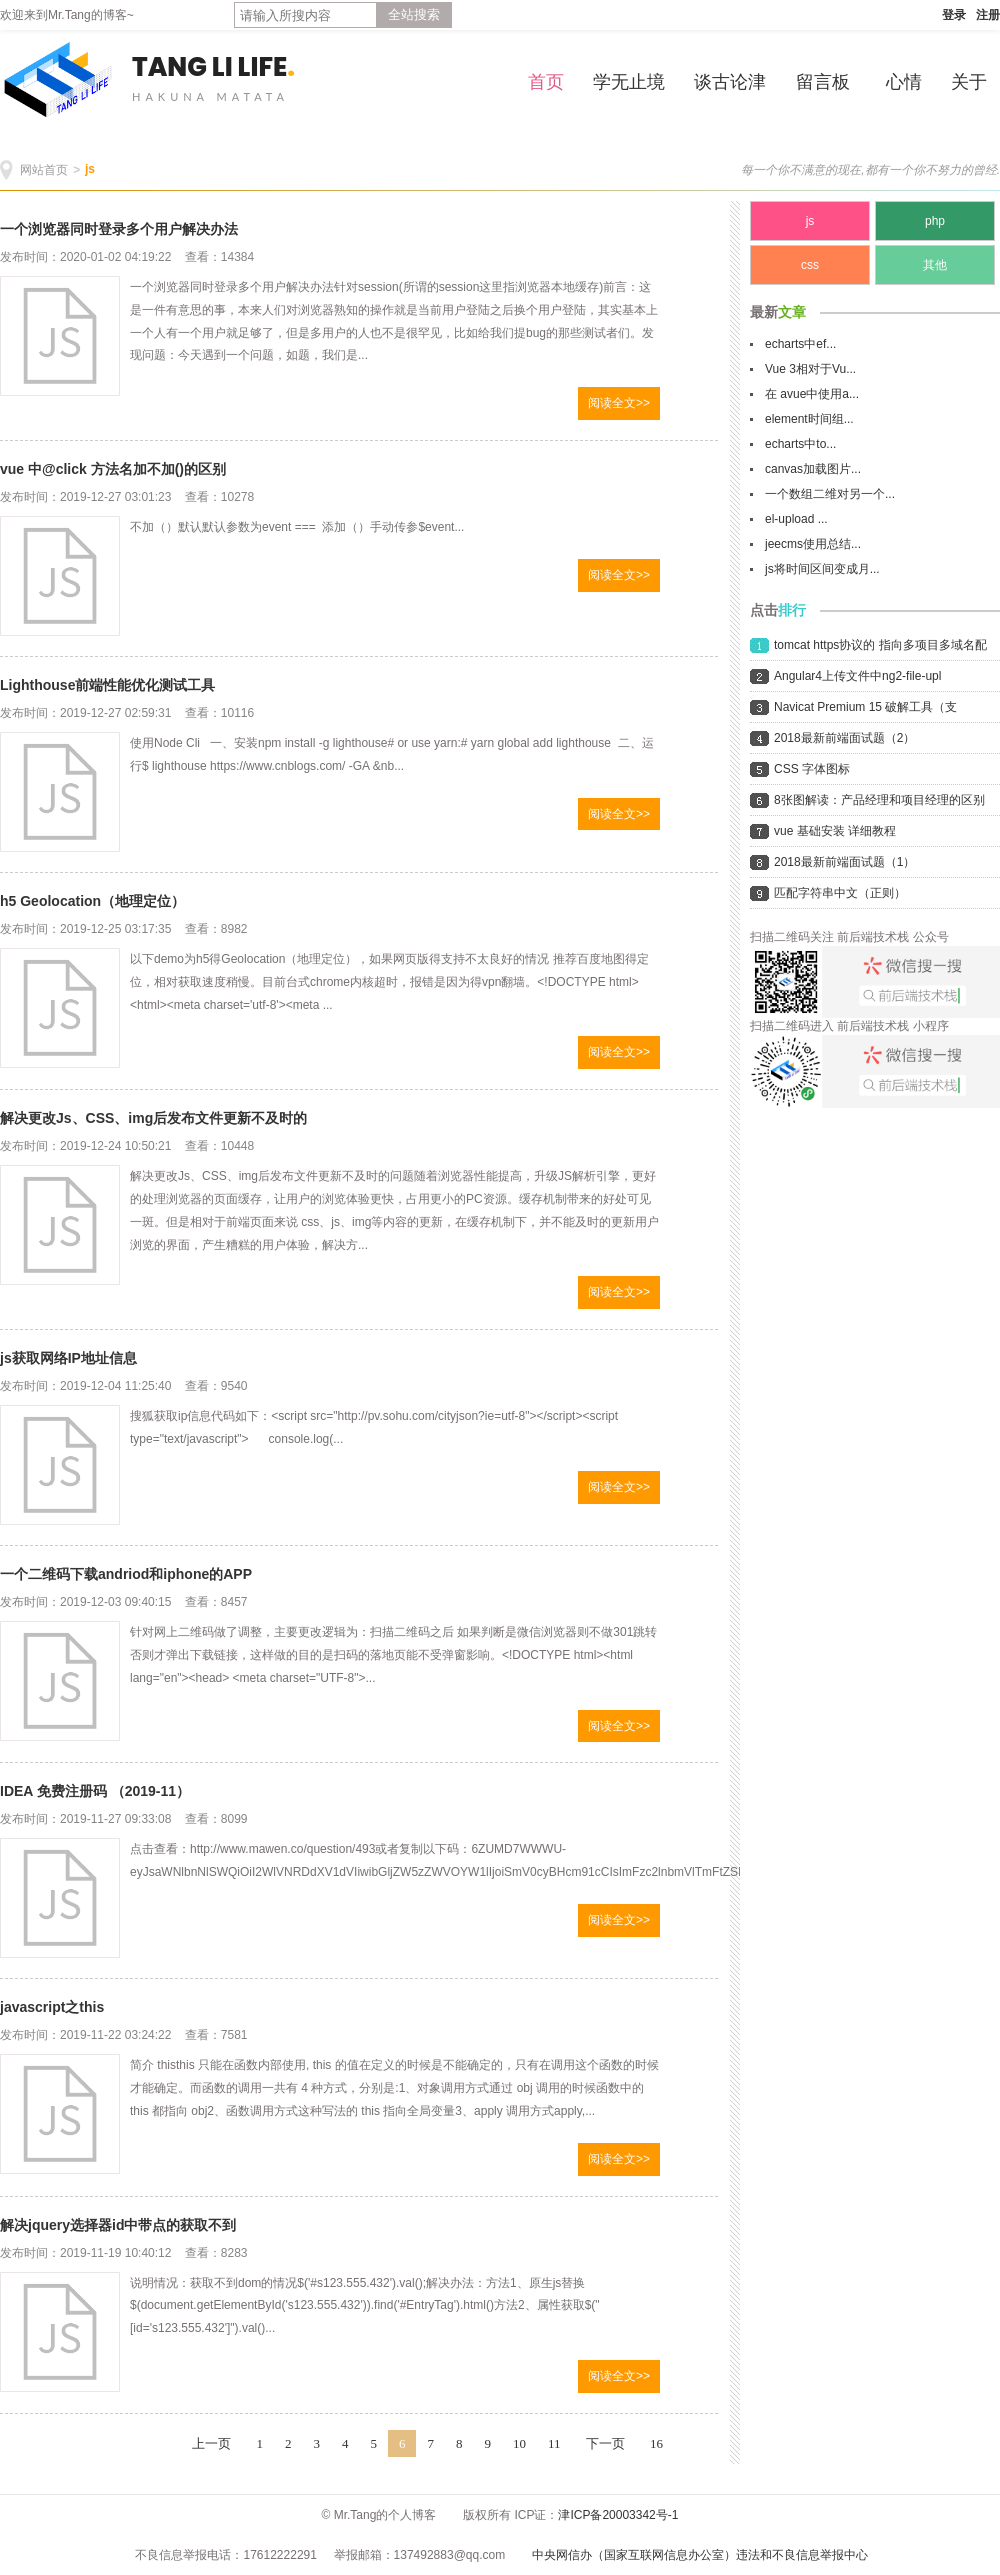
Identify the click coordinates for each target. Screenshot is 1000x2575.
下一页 (605, 2443)
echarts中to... (800, 444)
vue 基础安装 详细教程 (835, 831)
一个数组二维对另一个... (830, 494)
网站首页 (44, 170)
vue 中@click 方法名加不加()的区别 (113, 469)
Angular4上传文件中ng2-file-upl (857, 676)
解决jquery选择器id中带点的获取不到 (118, 2225)
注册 (988, 15)
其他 (935, 265)
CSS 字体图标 (812, 769)
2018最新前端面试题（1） (844, 862)
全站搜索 (414, 14)
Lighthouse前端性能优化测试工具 (107, 685)
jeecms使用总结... (813, 544)
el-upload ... (796, 519)
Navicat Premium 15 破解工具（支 (865, 707)
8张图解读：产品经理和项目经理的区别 (879, 800)
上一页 (211, 2443)
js (90, 169)
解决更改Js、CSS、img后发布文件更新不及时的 (153, 1118)
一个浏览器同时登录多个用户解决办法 (119, 229)
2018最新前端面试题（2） (844, 738)
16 (656, 2443)
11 (554, 2443)
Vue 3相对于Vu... (810, 369)
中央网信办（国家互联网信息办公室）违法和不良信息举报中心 (700, 2555)
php (935, 221)
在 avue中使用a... (812, 394)
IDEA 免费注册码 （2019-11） (95, 1791)
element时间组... (809, 419)
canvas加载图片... (813, 469)
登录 (954, 15)
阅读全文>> (619, 403)
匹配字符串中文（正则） (840, 893)
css (810, 265)
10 (519, 2443)
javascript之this (52, 2007)
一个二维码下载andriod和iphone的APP (126, 1574)
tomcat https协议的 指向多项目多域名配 (880, 645)
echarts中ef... (800, 344)
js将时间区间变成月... (822, 569)
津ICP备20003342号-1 (618, 2515)
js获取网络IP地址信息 (68, 1358)
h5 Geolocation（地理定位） (92, 901)
